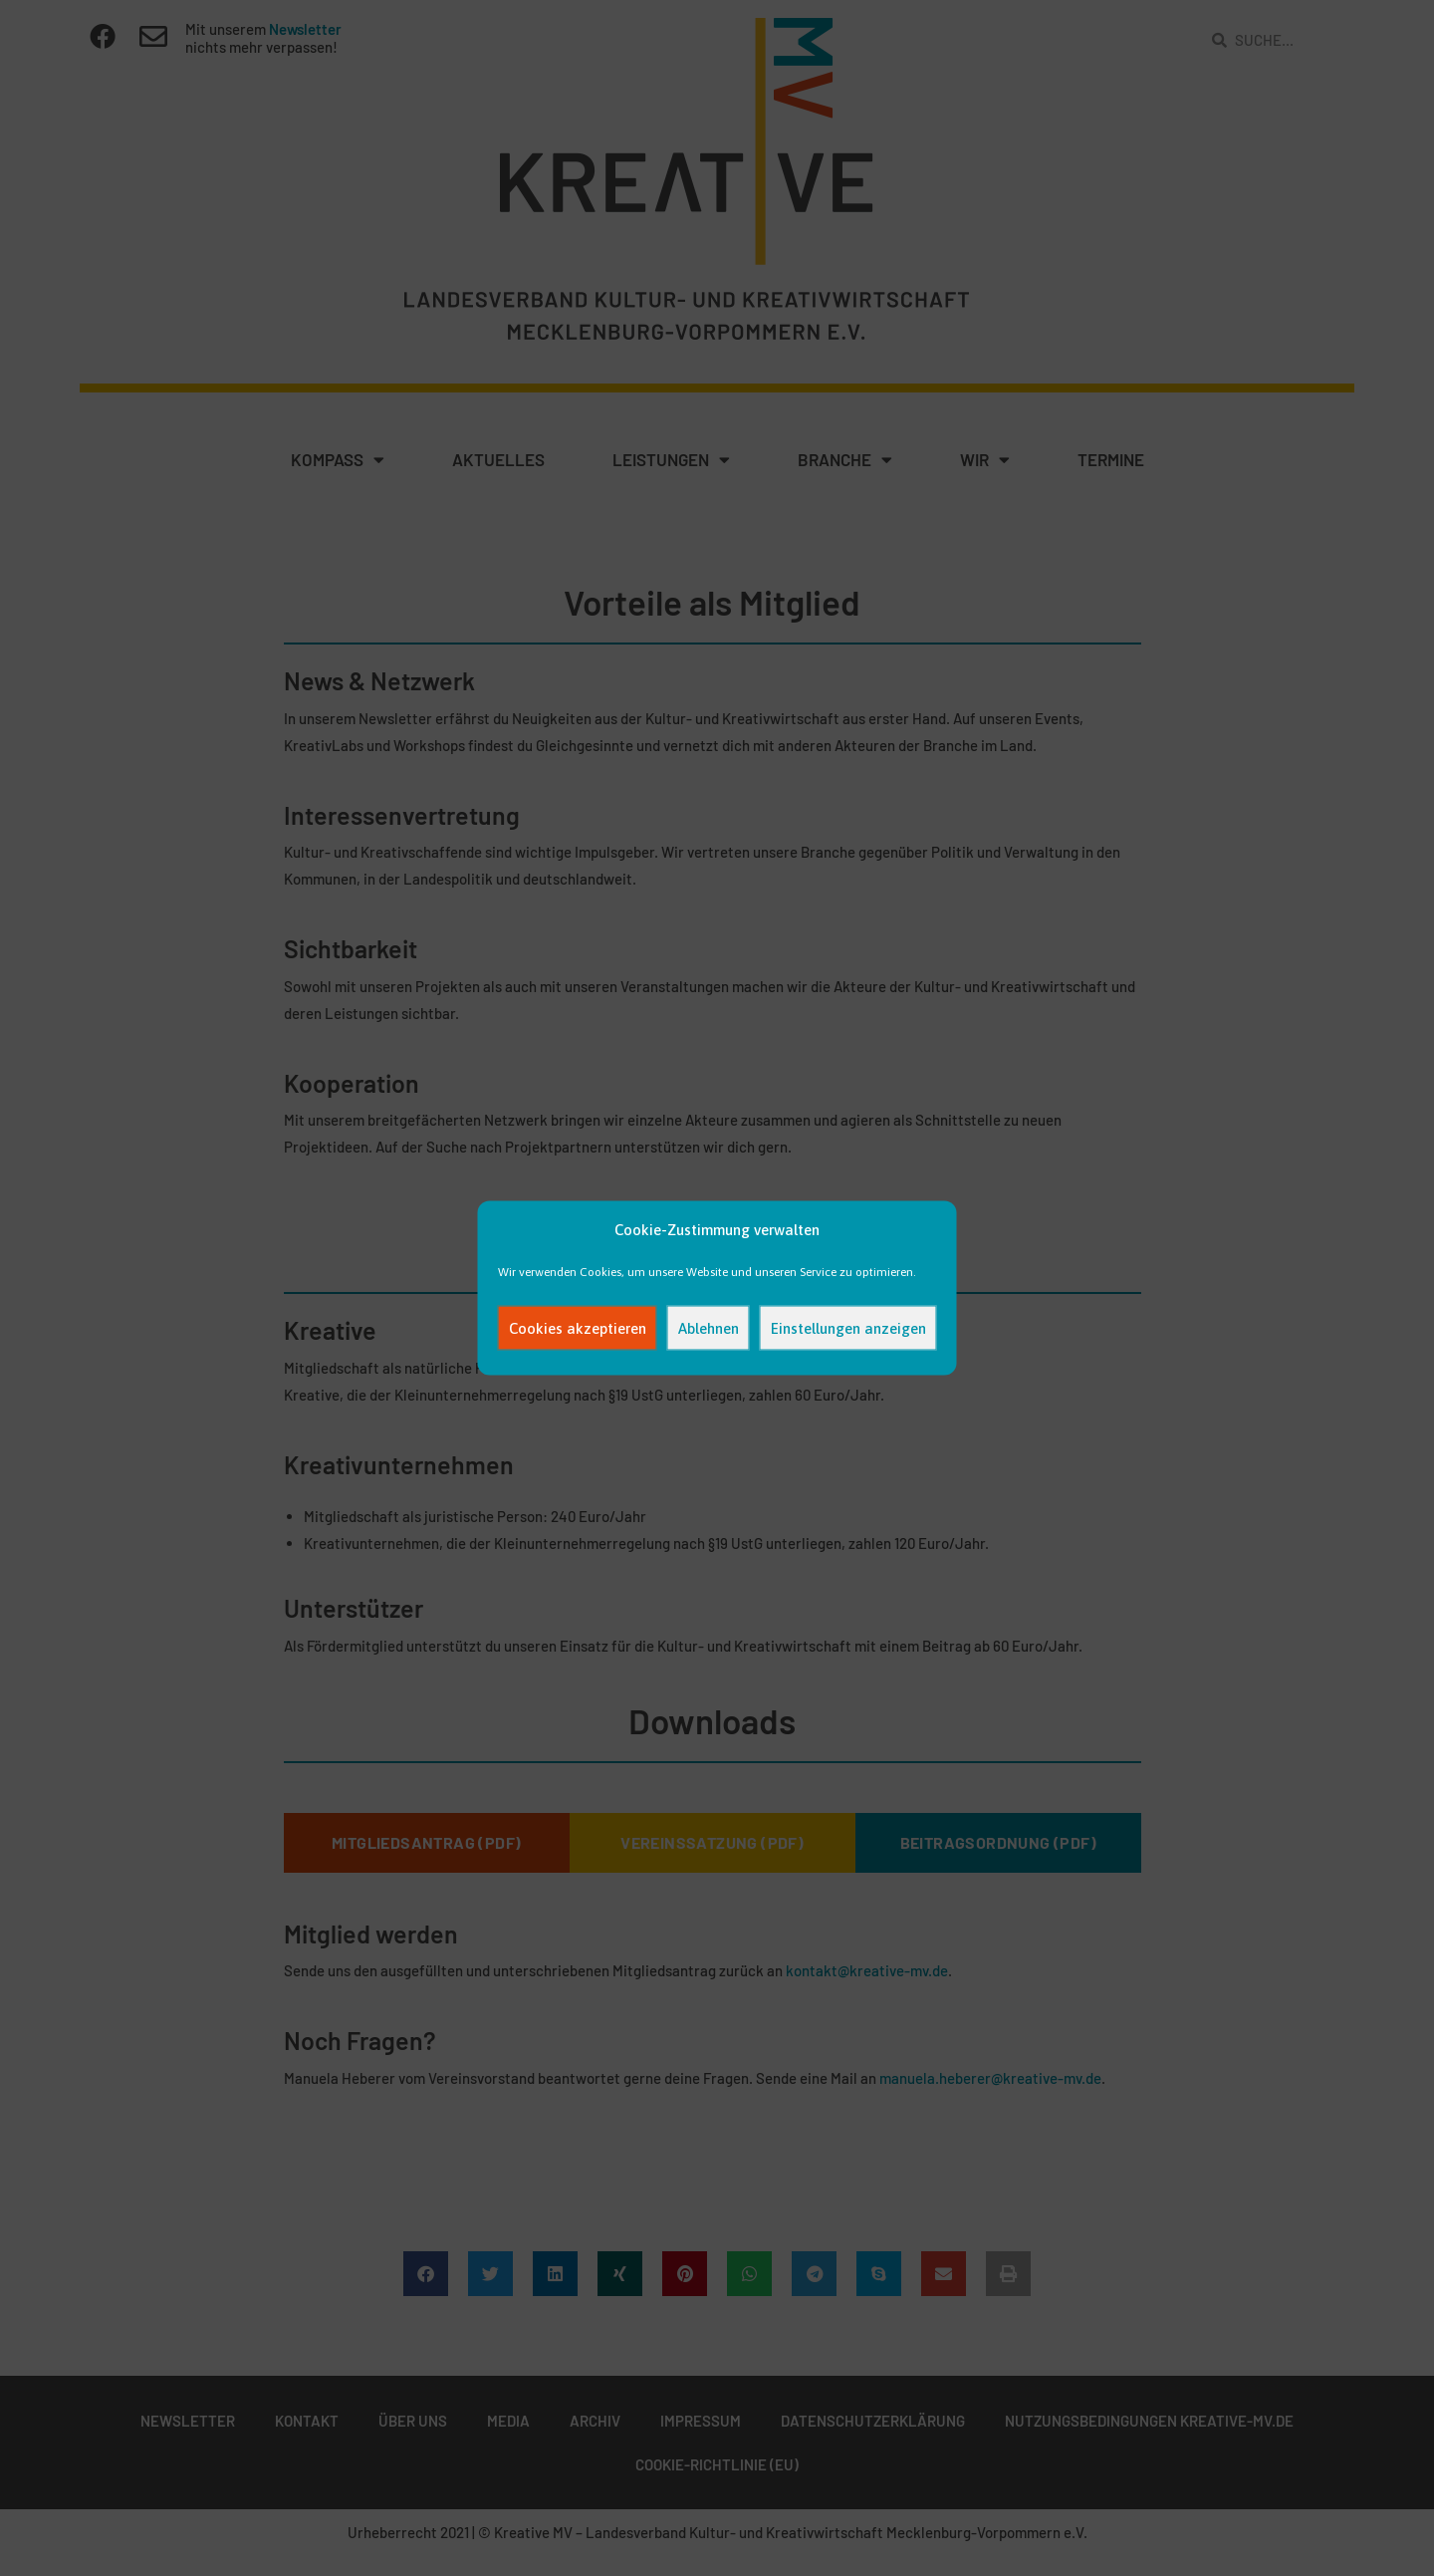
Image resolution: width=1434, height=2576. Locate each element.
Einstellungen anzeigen (848, 1327)
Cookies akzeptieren (577, 1327)
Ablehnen (708, 1327)
